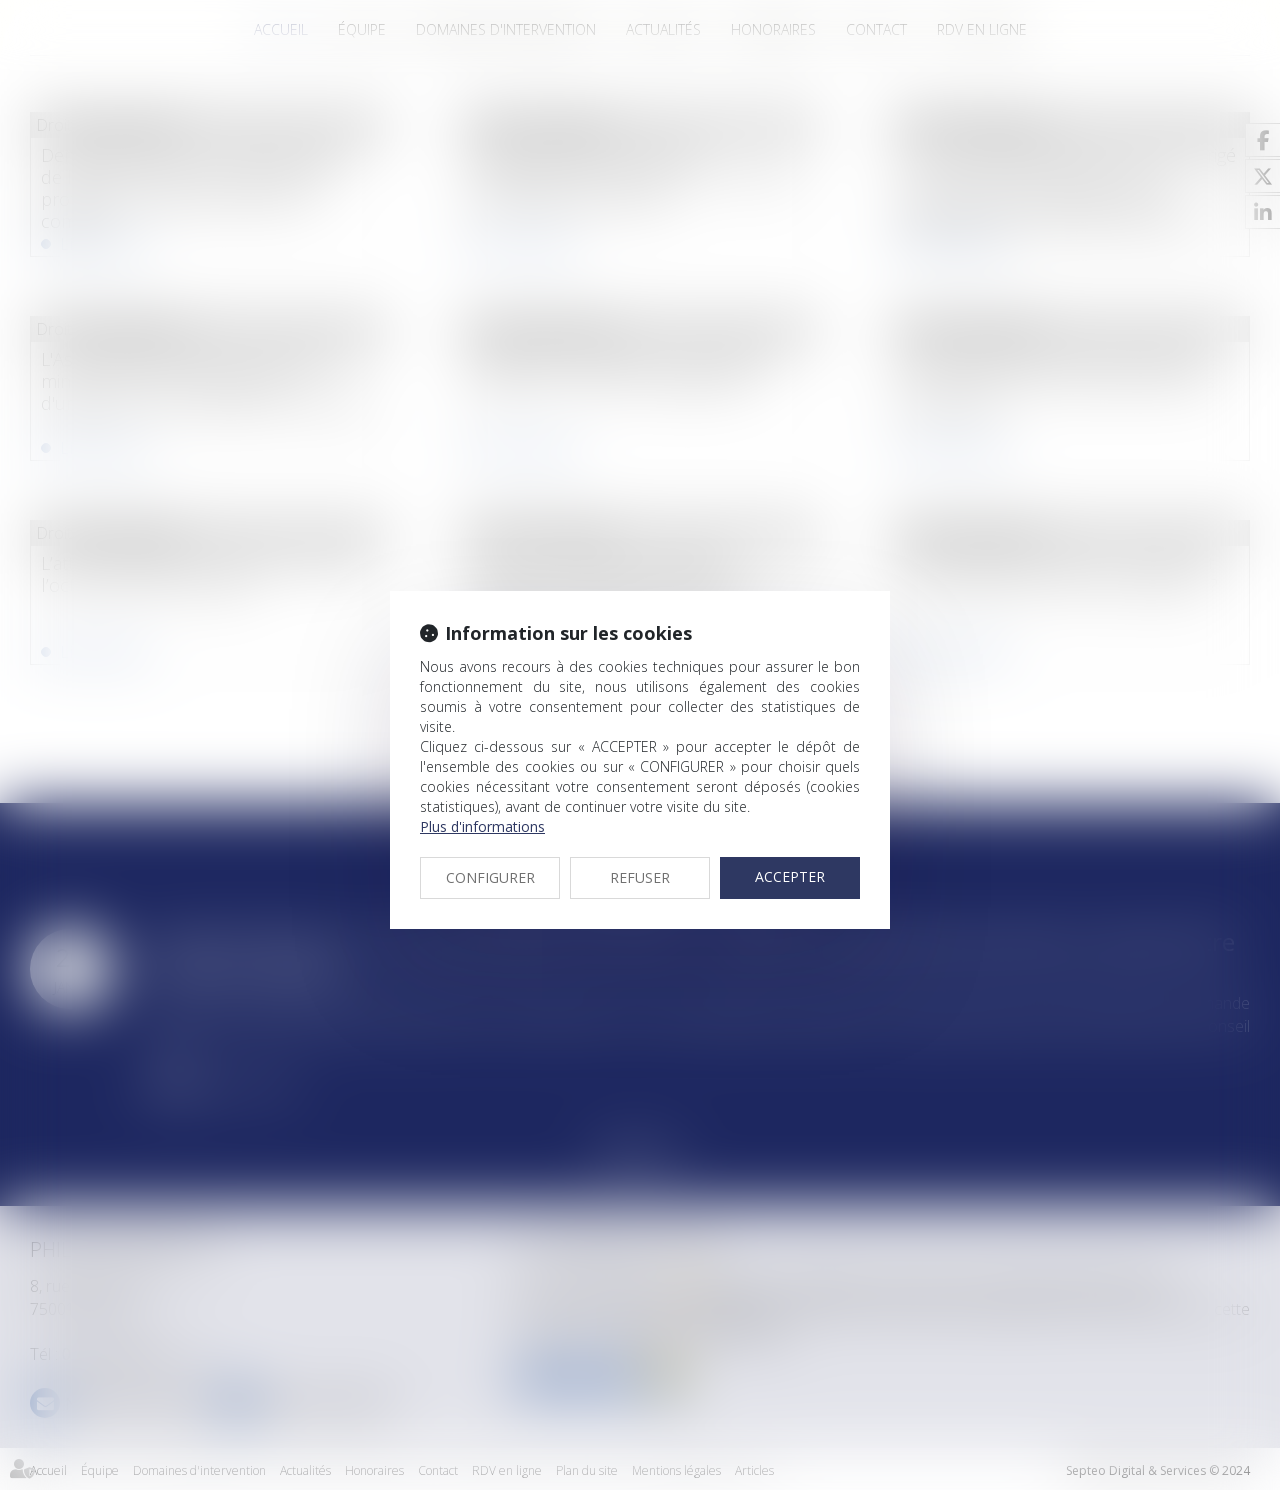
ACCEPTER (790, 876)
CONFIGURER (490, 877)
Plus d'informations (482, 826)
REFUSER (640, 877)
